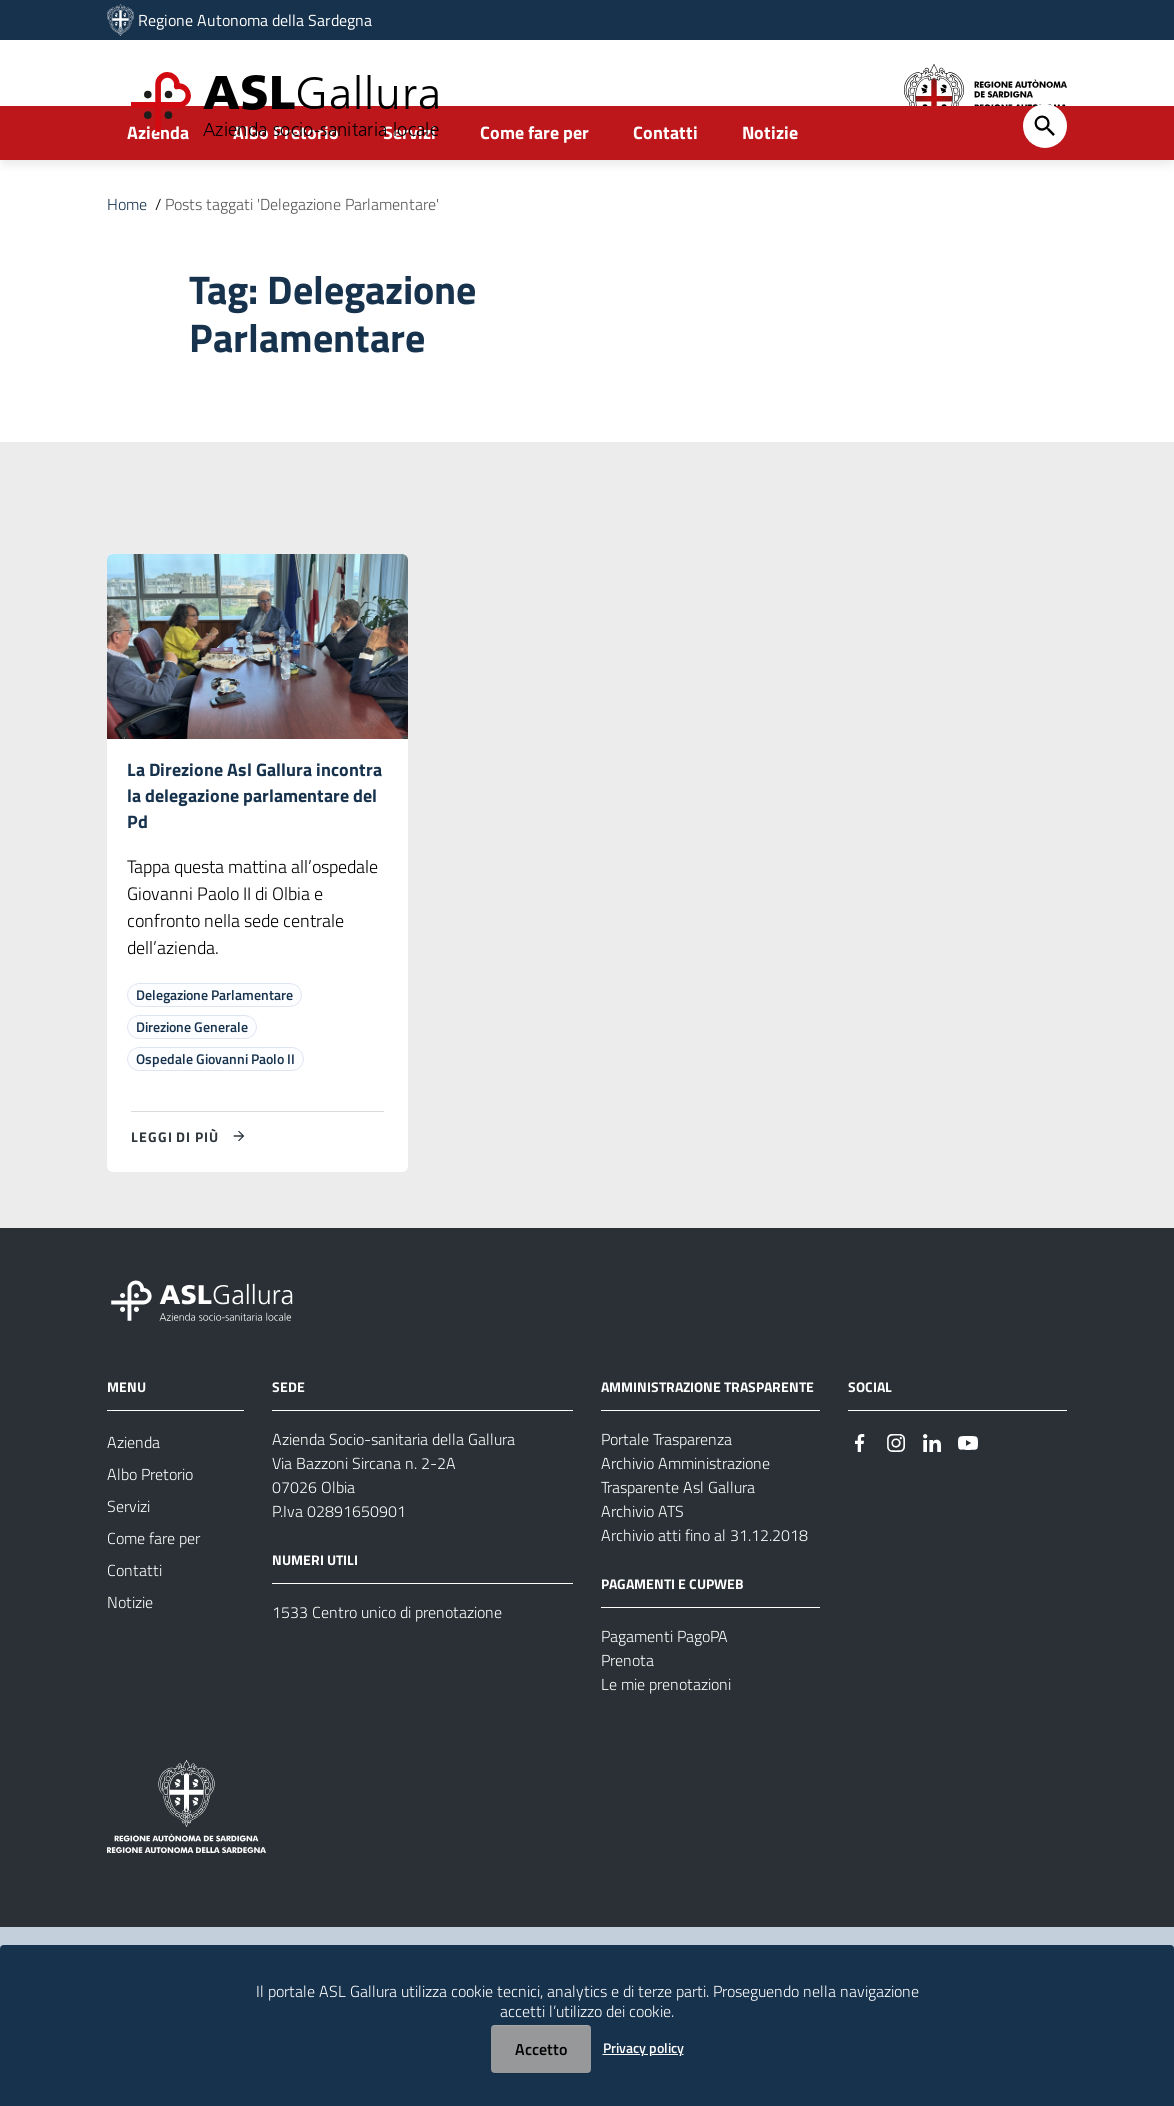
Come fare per (534, 186)
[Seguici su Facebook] (860, 1500)
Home (127, 258)
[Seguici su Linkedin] (932, 1500)
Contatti (665, 186)
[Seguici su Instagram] (896, 1500)
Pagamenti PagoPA (664, 1696)
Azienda (158, 186)
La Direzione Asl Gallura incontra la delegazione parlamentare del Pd (254, 852)
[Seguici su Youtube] (968, 1500)
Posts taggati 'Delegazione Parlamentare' (302, 258)
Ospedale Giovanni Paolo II (215, 1118)
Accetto (541, 2049)
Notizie (770, 186)
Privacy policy (643, 2047)
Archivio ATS (642, 1571)
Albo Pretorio (286, 186)
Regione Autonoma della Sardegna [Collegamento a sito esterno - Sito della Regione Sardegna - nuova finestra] (255, 20)
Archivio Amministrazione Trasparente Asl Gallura (685, 1535)
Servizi (409, 186)
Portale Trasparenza (666, 1499)
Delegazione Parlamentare (214, 1054)
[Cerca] (1045, 180)
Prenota (627, 1720)
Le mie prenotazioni (666, 1744)
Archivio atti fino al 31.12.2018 (704, 1595)
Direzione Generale (192, 1086)
